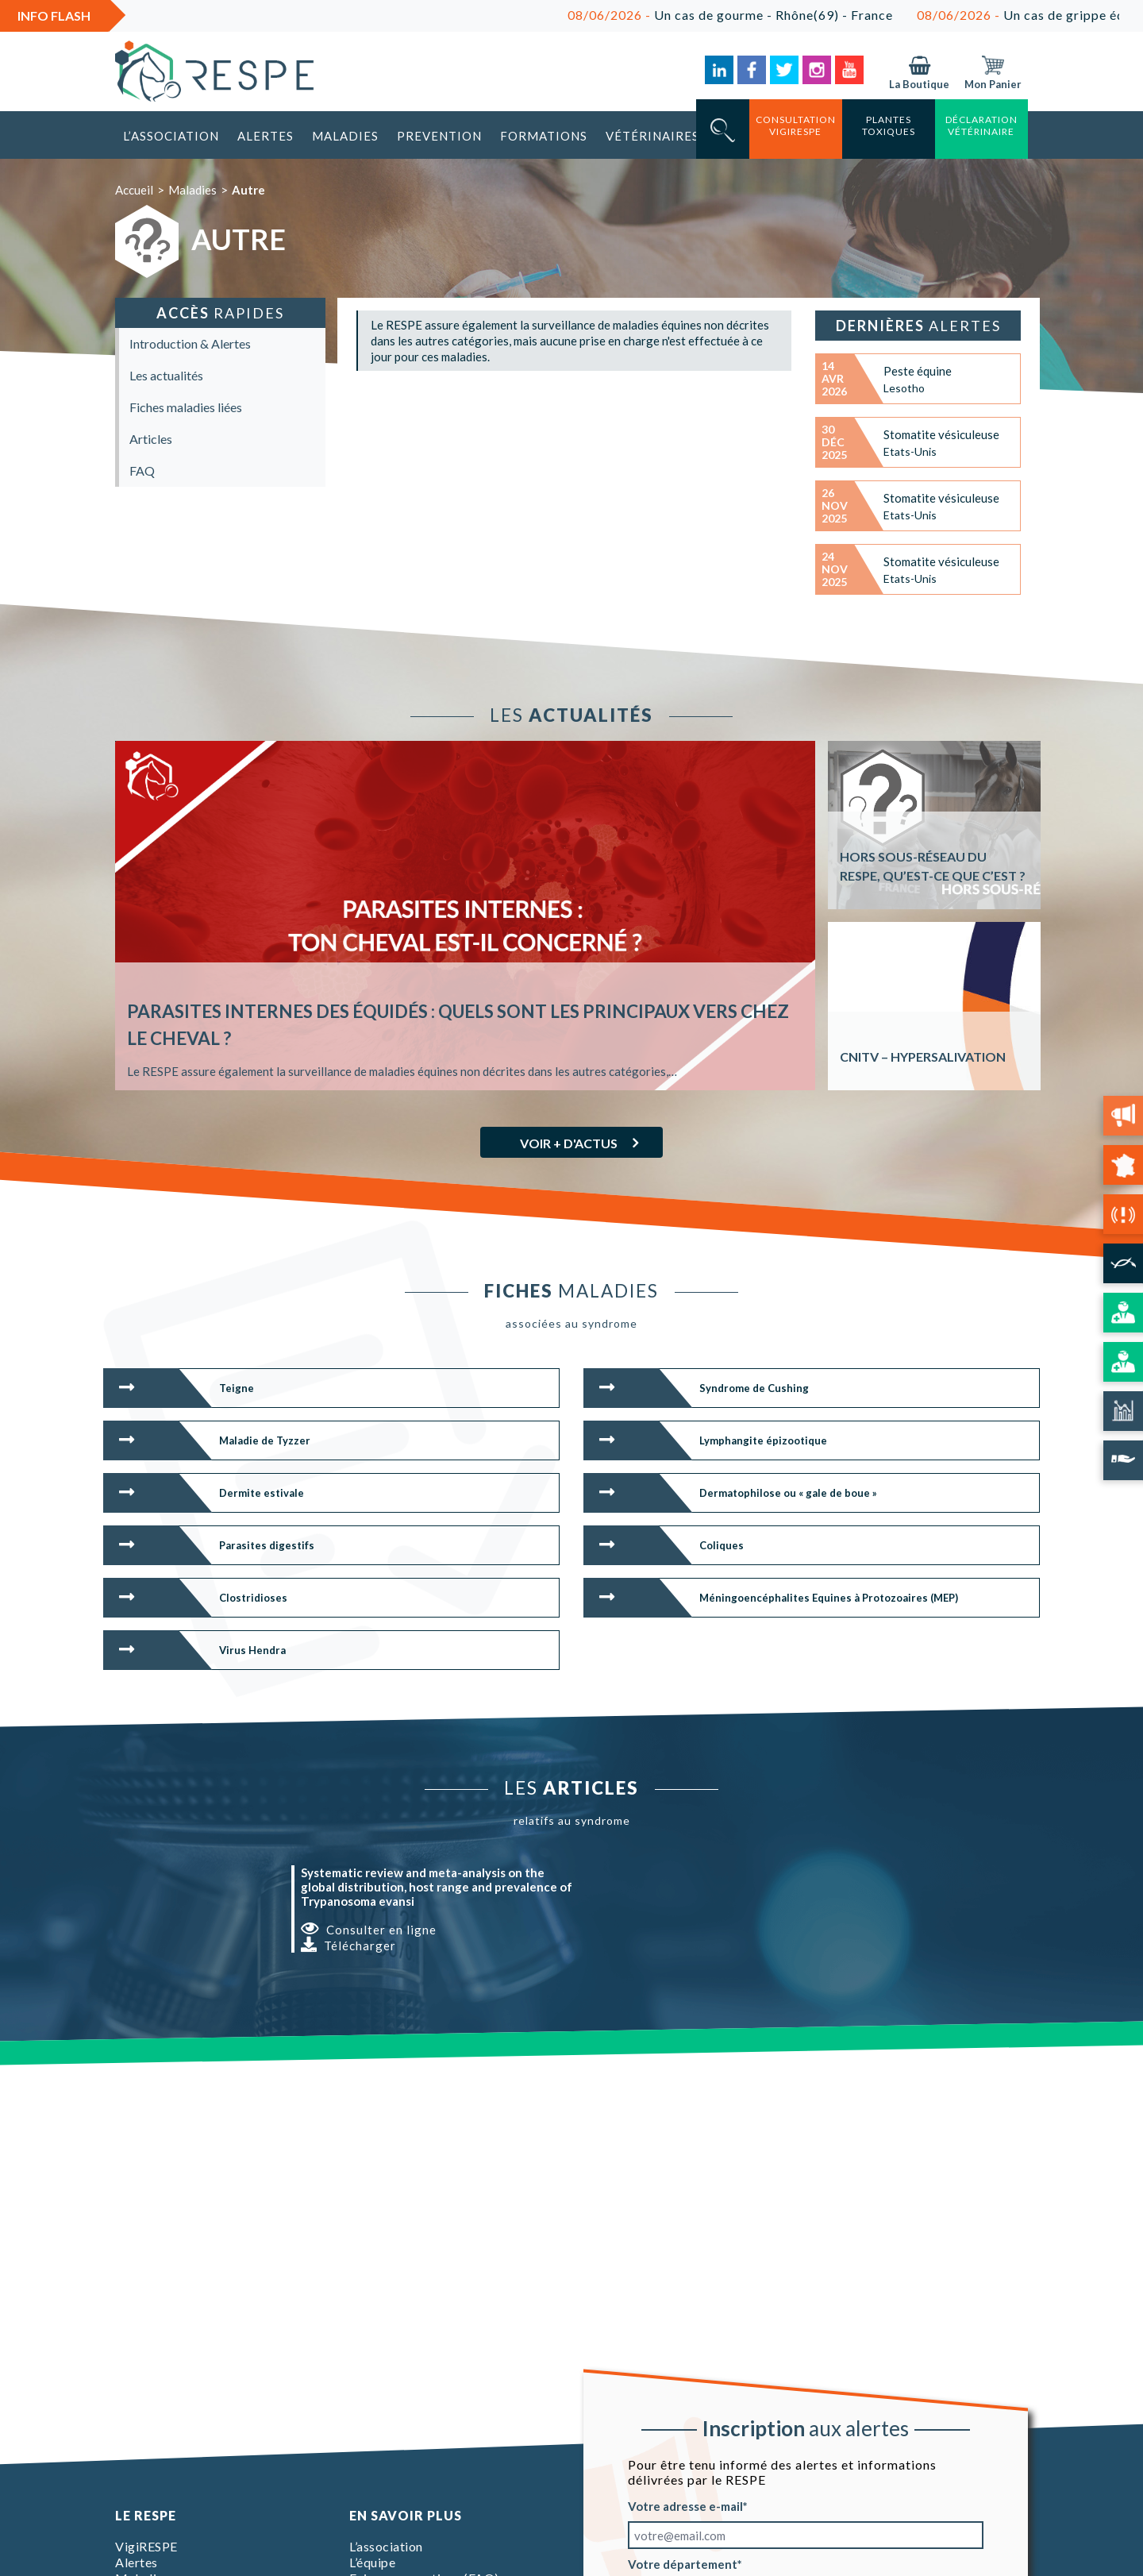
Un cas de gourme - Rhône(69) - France (771, 14)
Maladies (345, 136)
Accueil (134, 190)
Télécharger (348, 1945)
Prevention (439, 136)
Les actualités (166, 375)
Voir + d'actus (569, 1143)
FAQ (142, 470)
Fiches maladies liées (185, 407)
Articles (150, 438)
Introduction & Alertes (190, 343)
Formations (543, 136)
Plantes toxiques (888, 125)
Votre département (682, 2564)
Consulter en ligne (369, 1929)
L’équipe (372, 2562)
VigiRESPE (146, 2546)
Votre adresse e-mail (685, 2506)
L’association (171, 136)
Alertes (265, 136)
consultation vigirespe (796, 125)
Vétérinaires (652, 136)
